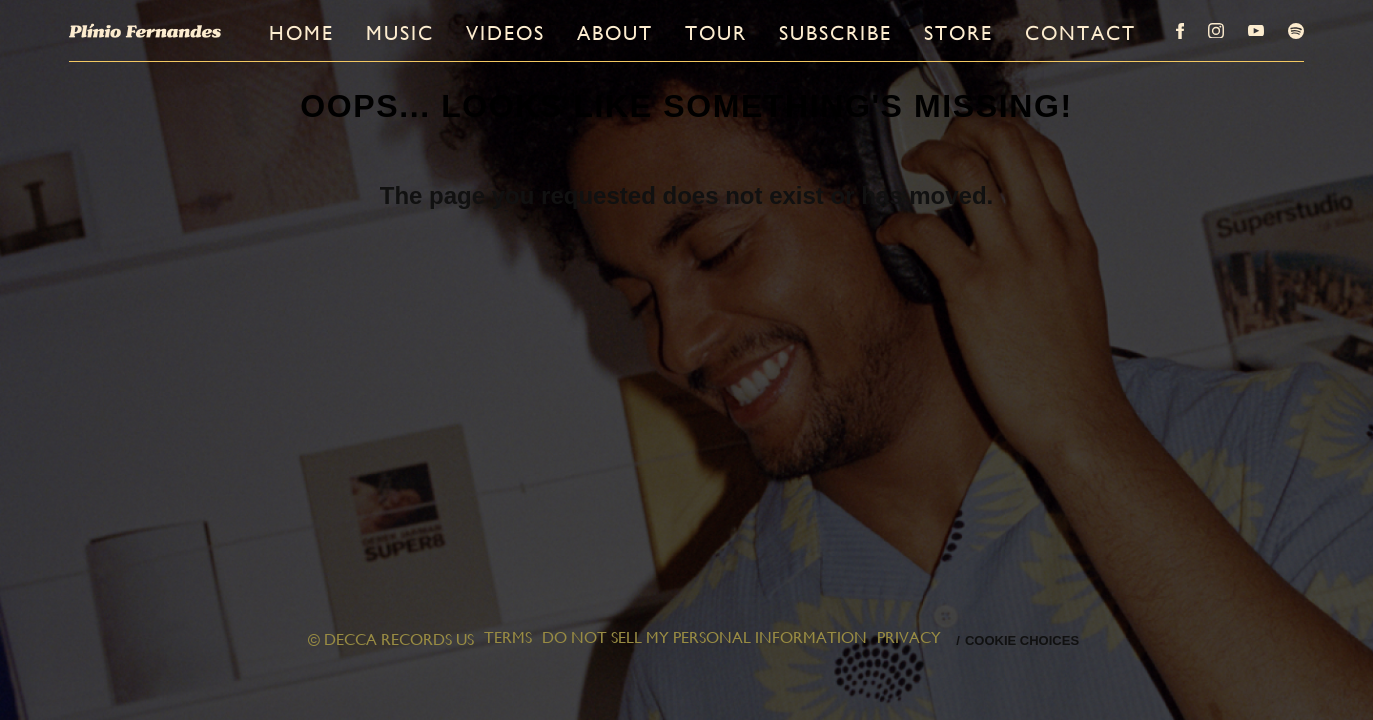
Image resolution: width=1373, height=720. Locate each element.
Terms (508, 639)
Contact (1080, 33)
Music (400, 33)
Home (301, 33)
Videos (505, 33)
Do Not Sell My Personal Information (704, 639)
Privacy (909, 639)
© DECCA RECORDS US (391, 639)
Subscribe (835, 33)
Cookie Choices (1022, 640)
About (615, 33)
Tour (716, 33)
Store (958, 33)
